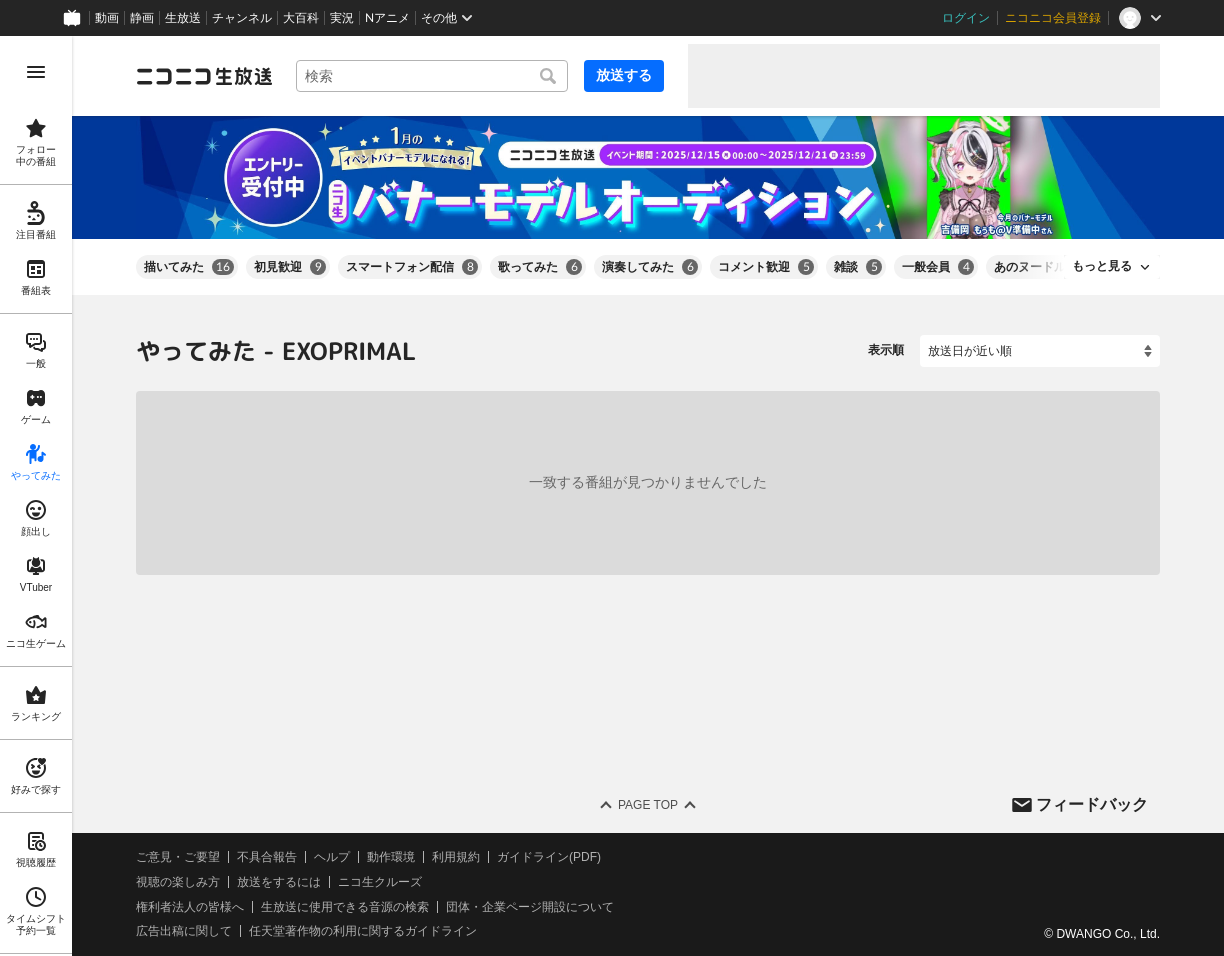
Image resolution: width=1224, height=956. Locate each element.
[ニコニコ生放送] (204, 76)
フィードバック (1092, 803)
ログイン (966, 18)
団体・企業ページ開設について (530, 906)
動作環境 (391, 857)
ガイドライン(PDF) (549, 857)
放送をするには (279, 882)
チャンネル (242, 18)
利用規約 (456, 857)
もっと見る (1102, 266)
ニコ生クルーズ (380, 882)
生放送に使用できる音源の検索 (345, 906)
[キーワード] (432, 76)
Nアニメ (387, 18)
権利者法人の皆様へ (190, 906)
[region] (36, 496)
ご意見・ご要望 (178, 857)
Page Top (648, 805)
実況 (342, 18)
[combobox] (432, 76)
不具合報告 (267, 857)
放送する (624, 75)
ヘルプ (332, 857)
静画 (142, 18)
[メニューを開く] (36, 72)
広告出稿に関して (184, 931)
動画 (107, 18)
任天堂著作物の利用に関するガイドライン (363, 931)
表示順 (886, 350)
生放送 (183, 18)
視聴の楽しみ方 (178, 882)
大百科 (301, 18)
